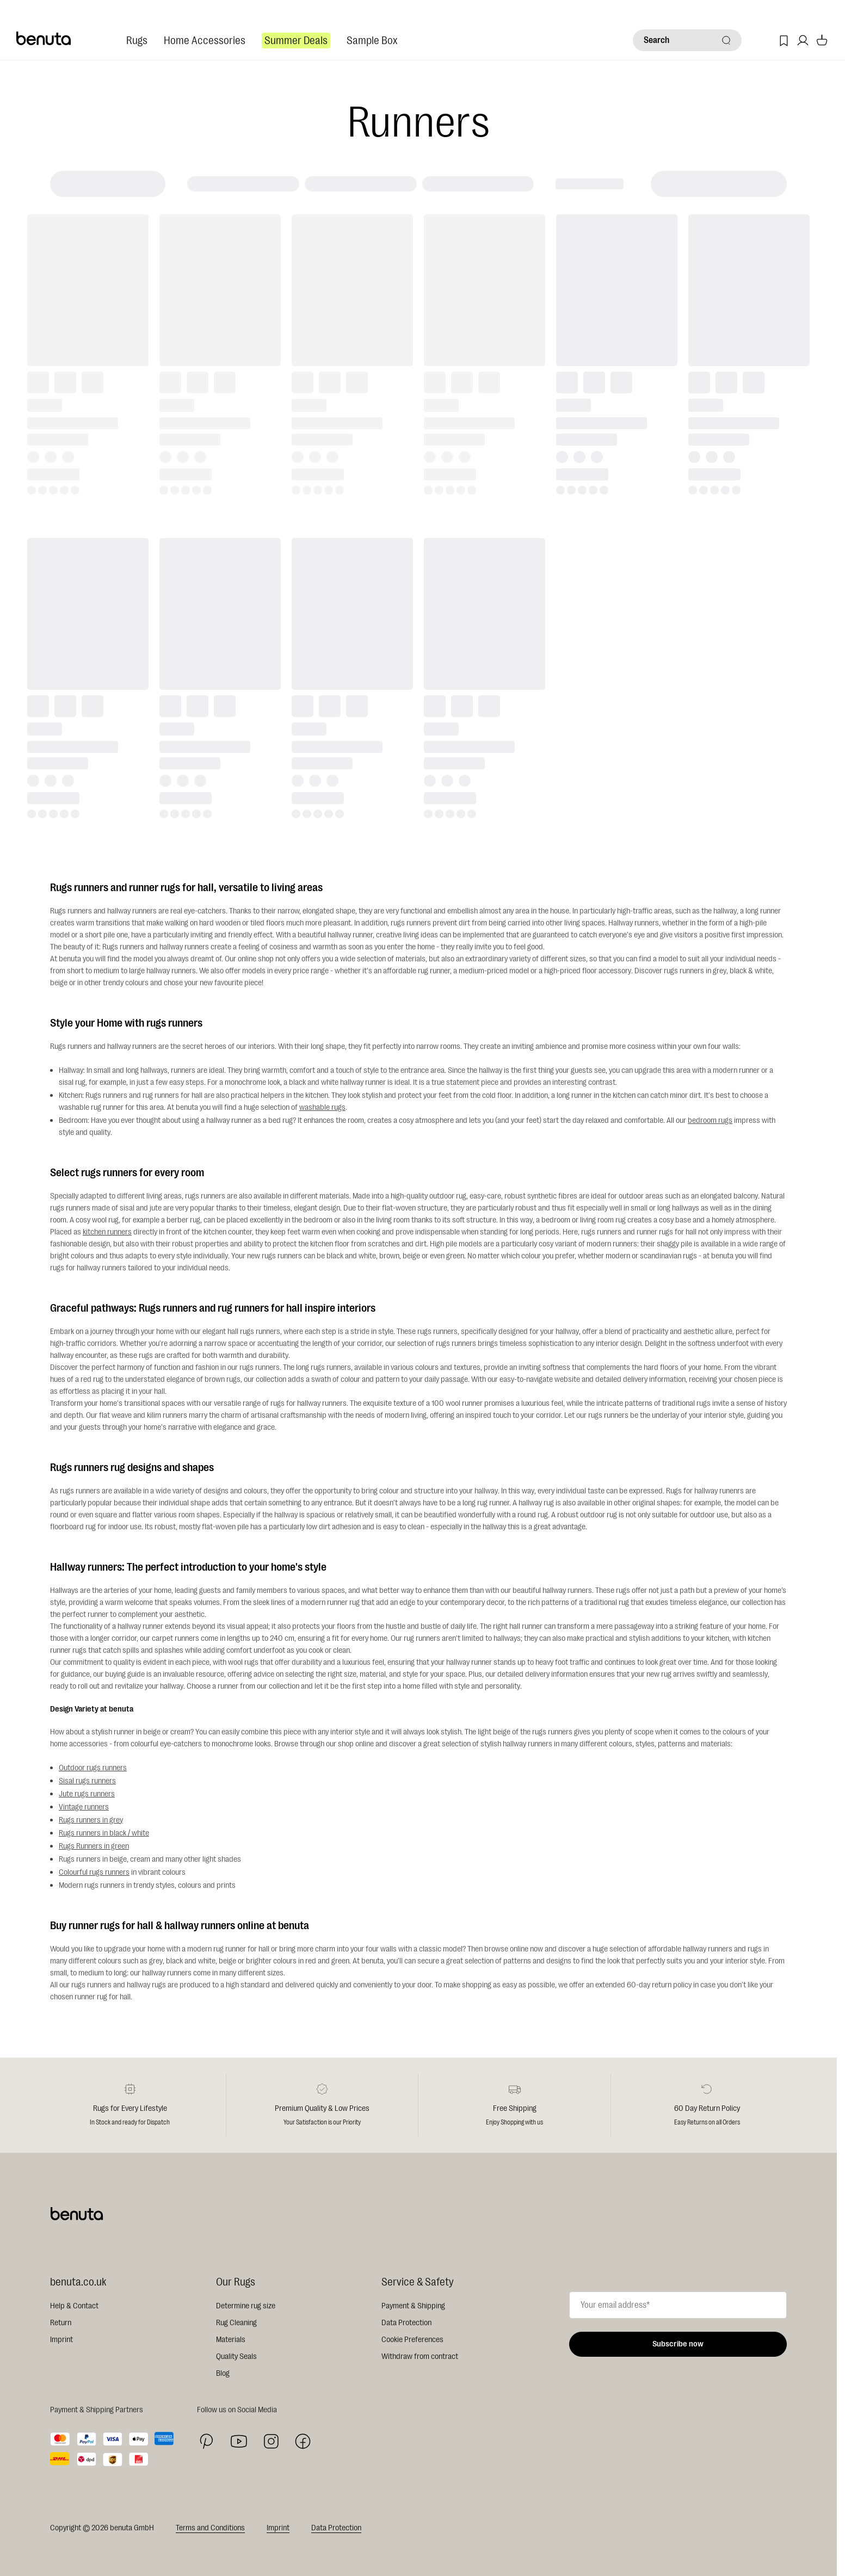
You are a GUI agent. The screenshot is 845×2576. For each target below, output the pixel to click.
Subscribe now (678, 2344)
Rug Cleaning (236, 2322)
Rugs (136, 40)
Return (60, 2322)
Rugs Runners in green (94, 1846)
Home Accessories (204, 40)
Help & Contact (74, 2306)
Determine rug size (245, 2306)
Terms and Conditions (210, 2527)
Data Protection (406, 2322)
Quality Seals (236, 2356)
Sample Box (372, 40)
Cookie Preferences (412, 2339)
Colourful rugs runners (94, 1872)
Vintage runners (84, 1807)
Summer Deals (296, 40)
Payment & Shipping (413, 2306)
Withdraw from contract (419, 2356)
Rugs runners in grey (91, 1820)
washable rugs (322, 1107)
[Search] (687, 40)
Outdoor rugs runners (93, 1767)
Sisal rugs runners (87, 1781)
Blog (223, 2373)
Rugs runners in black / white (104, 1833)
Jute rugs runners (87, 1794)
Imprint (61, 2339)
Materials (230, 2339)
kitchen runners (107, 1232)
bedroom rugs (710, 1120)
